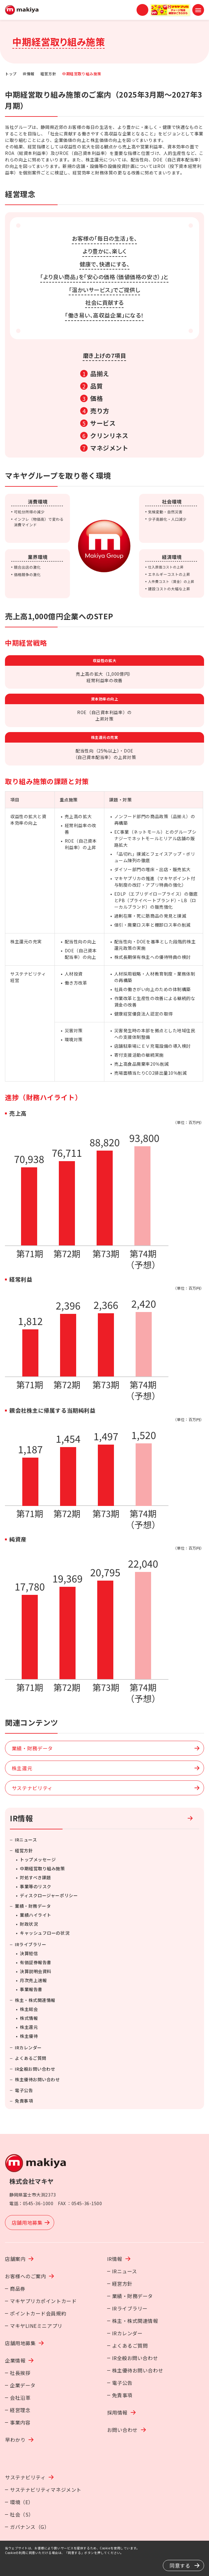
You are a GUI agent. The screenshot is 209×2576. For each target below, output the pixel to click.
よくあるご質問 (30, 2058)
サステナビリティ (25, 2477)
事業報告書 (31, 1989)
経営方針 (48, 73)
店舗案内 (15, 2258)
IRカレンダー (28, 2047)
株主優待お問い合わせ (37, 2079)
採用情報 (117, 2412)
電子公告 (24, 2090)
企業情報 (15, 2360)
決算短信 (29, 1953)
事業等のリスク (35, 1886)
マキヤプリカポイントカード (43, 2301)
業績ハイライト (35, 1915)
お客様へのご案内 (25, 2276)
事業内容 (20, 2422)
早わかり (15, 2439)
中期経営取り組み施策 (42, 1868)
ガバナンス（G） (29, 2526)
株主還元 (29, 2027)
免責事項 (24, 2101)
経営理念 (20, 2410)
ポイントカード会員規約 (38, 2313)
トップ (11, 73)
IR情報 (28, 73)
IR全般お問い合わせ (35, 2069)
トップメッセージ (38, 1859)
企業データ (23, 2385)
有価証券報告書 (35, 1962)
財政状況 (29, 1924)
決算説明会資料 (35, 1971)
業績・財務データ (33, 1906)
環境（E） (21, 2502)
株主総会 (29, 2009)
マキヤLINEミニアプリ (36, 2325)
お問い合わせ (122, 2429)
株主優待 (29, 2036)
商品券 (17, 2288)
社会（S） (22, 2514)
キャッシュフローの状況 (44, 1933)
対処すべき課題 (35, 1877)
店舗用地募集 (20, 2343)
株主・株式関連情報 (35, 2000)
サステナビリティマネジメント (45, 2489)
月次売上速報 (33, 1980)
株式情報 (29, 2018)
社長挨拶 (20, 2372)
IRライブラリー (30, 1944)
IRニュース (26, 1840)
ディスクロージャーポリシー (49, 1895)
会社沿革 (20, 2397)
